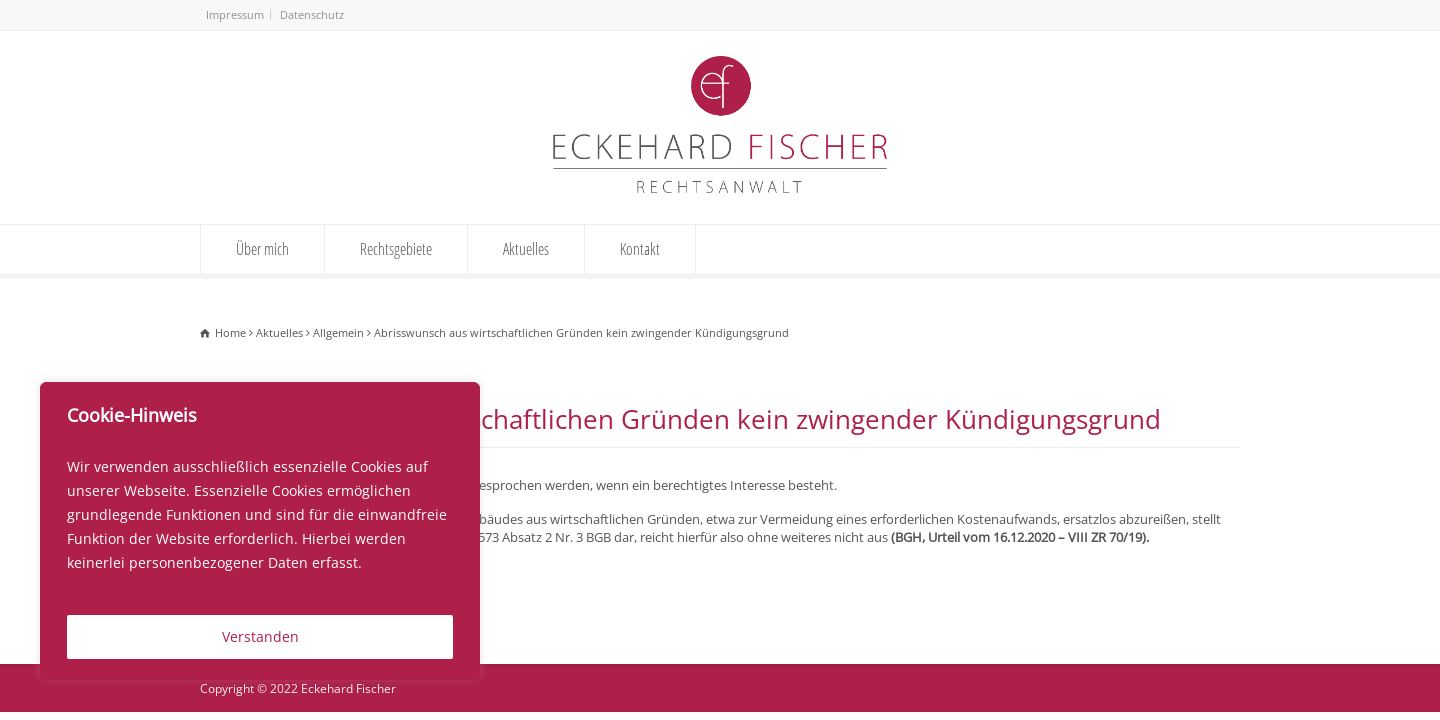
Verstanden (260, 636)
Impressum (235, 14)
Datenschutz (312, 14)
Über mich (262, 249)
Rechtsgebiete (396, 249)
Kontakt (640, 249)
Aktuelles (526, 249)
